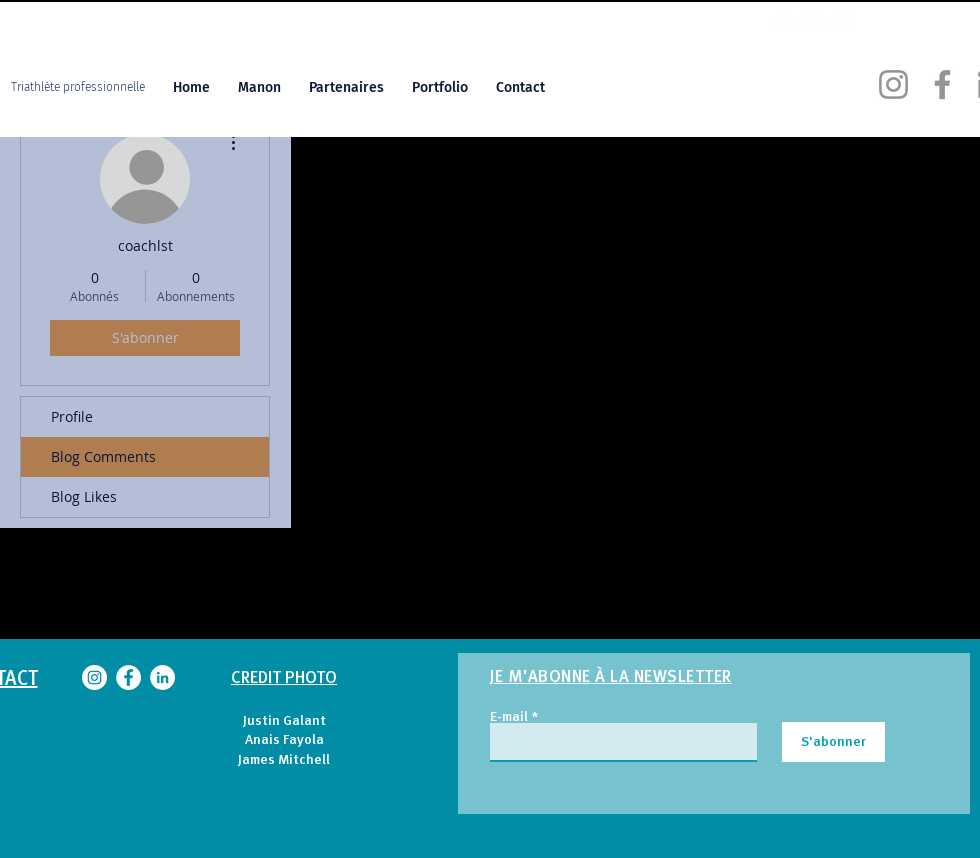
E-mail (509, 716)
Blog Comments (103, 456)
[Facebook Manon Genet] (942, 84)
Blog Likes (84, 496)
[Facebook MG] (814, 21)
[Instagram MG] (783, 21)
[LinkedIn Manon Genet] (162, 677)
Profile (72, 416)
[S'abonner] (833, 742)
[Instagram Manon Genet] (893, 84)
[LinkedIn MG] (845, 21)
